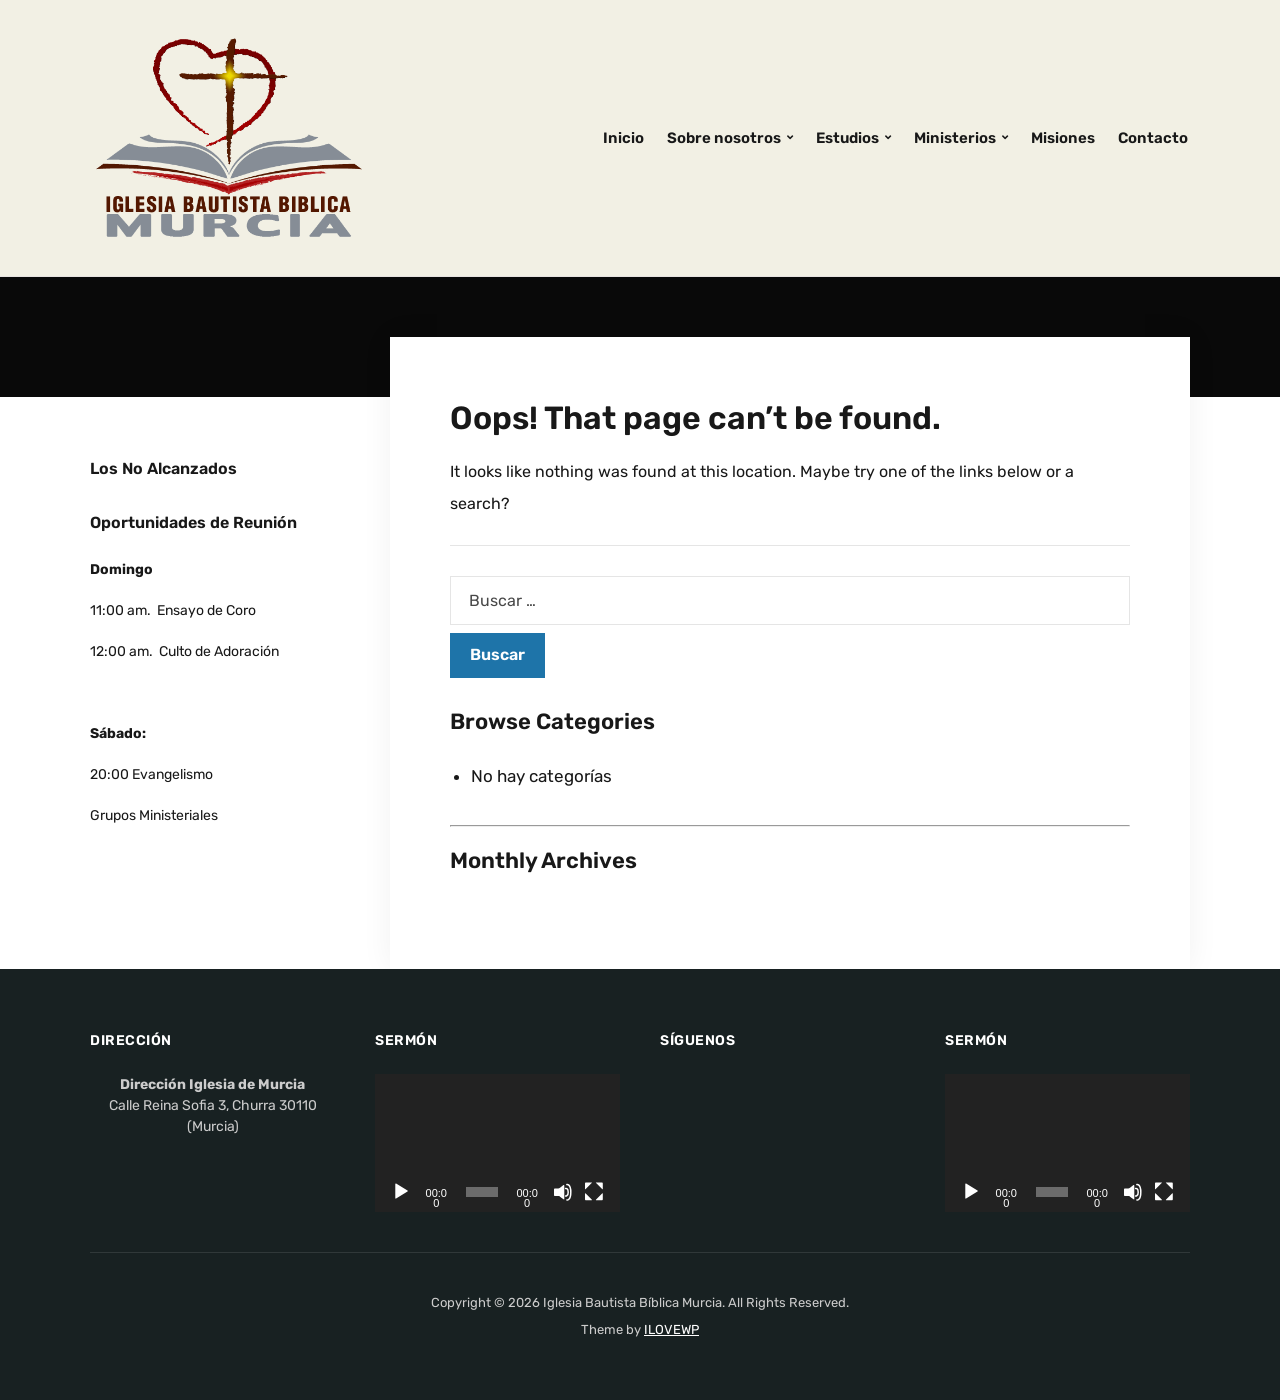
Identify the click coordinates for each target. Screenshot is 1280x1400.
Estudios (847, 138)
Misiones (1063, 138)
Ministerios (955, 138)
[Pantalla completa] (594, 1192)
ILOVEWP (671, 1329)
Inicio (623, 138)
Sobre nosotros (724, 138)
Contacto (1153, 138)
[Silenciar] (563, 1192)
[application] (497, 1143)
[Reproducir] (401, 1192)
